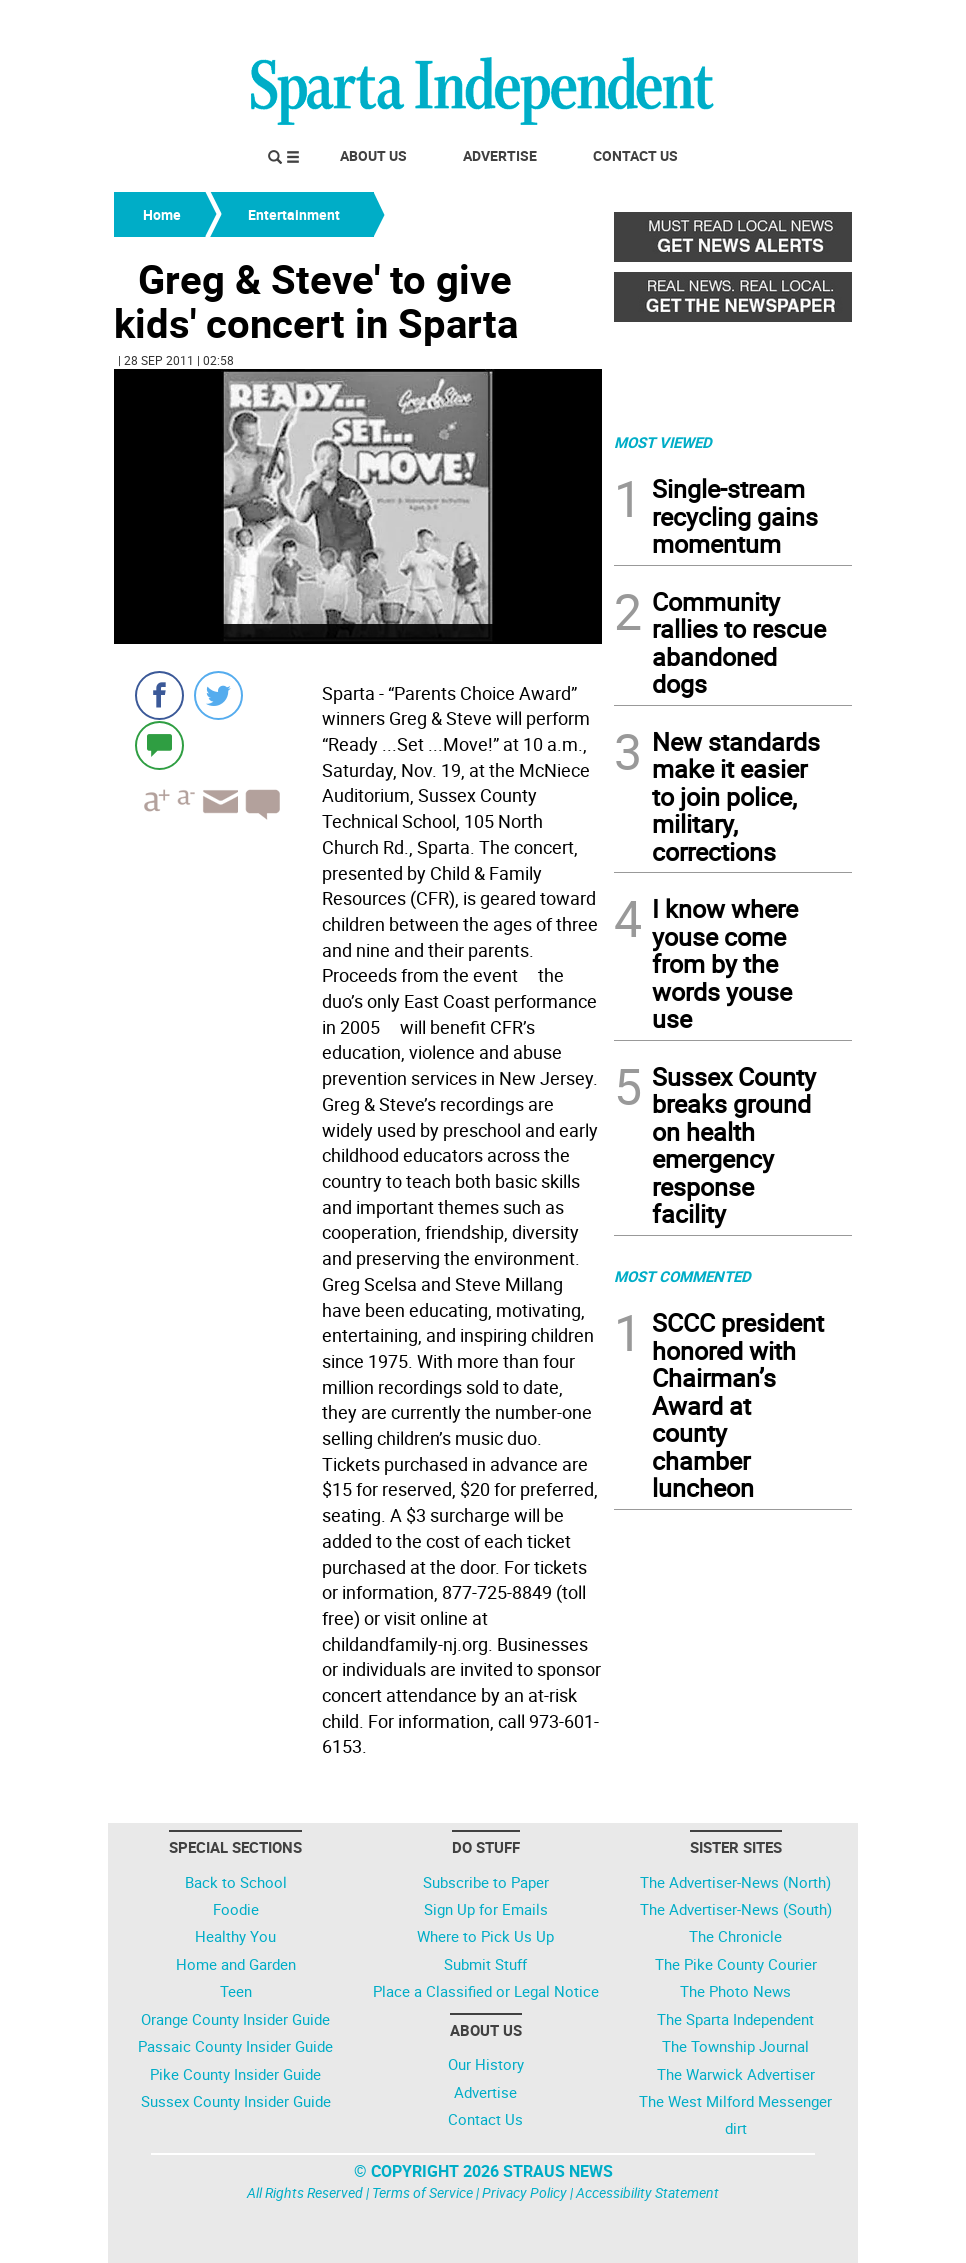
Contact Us (635, 155)
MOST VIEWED (663, 442)
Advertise (500, 155)
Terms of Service (422, 2192)
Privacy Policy (524, 2192)
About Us (373, 155)
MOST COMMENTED (682, 1276)
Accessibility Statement (647, 2192)
